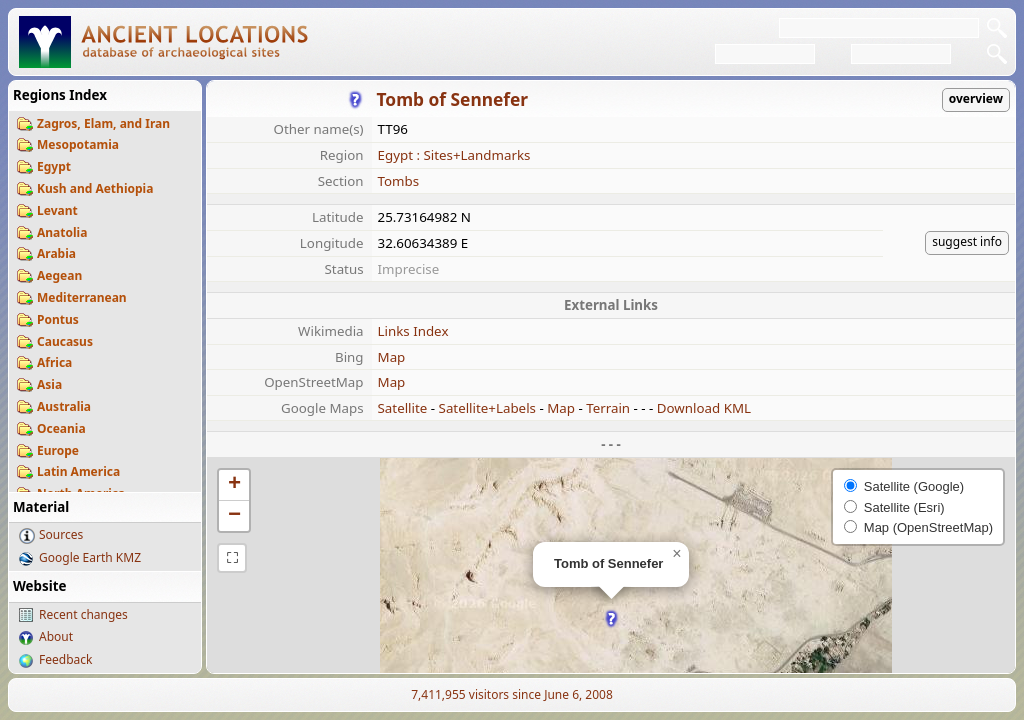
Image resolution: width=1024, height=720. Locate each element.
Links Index (413, 331)
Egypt (54, 166)
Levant (57, 210)
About (56, 636)
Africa (54, 362)
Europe (58, 450)
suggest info (967, 241)
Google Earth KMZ (90, 557)
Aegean (59, 275)
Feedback (65, 659)
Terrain (608, 408)
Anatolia (62, 232)
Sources (61, 534)
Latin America (78, 471)
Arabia (56, 253)
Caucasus (65, 341)
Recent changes (83, 614)
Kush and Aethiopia (95, 188)
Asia (49, 384)
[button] (611, 618)
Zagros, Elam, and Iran (103, 123)
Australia (64, 406)
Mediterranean (82, 297)
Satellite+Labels (487, 408)
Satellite (403, 408)
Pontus (58, 319)
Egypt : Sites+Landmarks (454, 155)
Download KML (704, 408)
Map (392, 357)
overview (976, 98)
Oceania (61, 428)
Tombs (399, 181)
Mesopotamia (78, 144)
